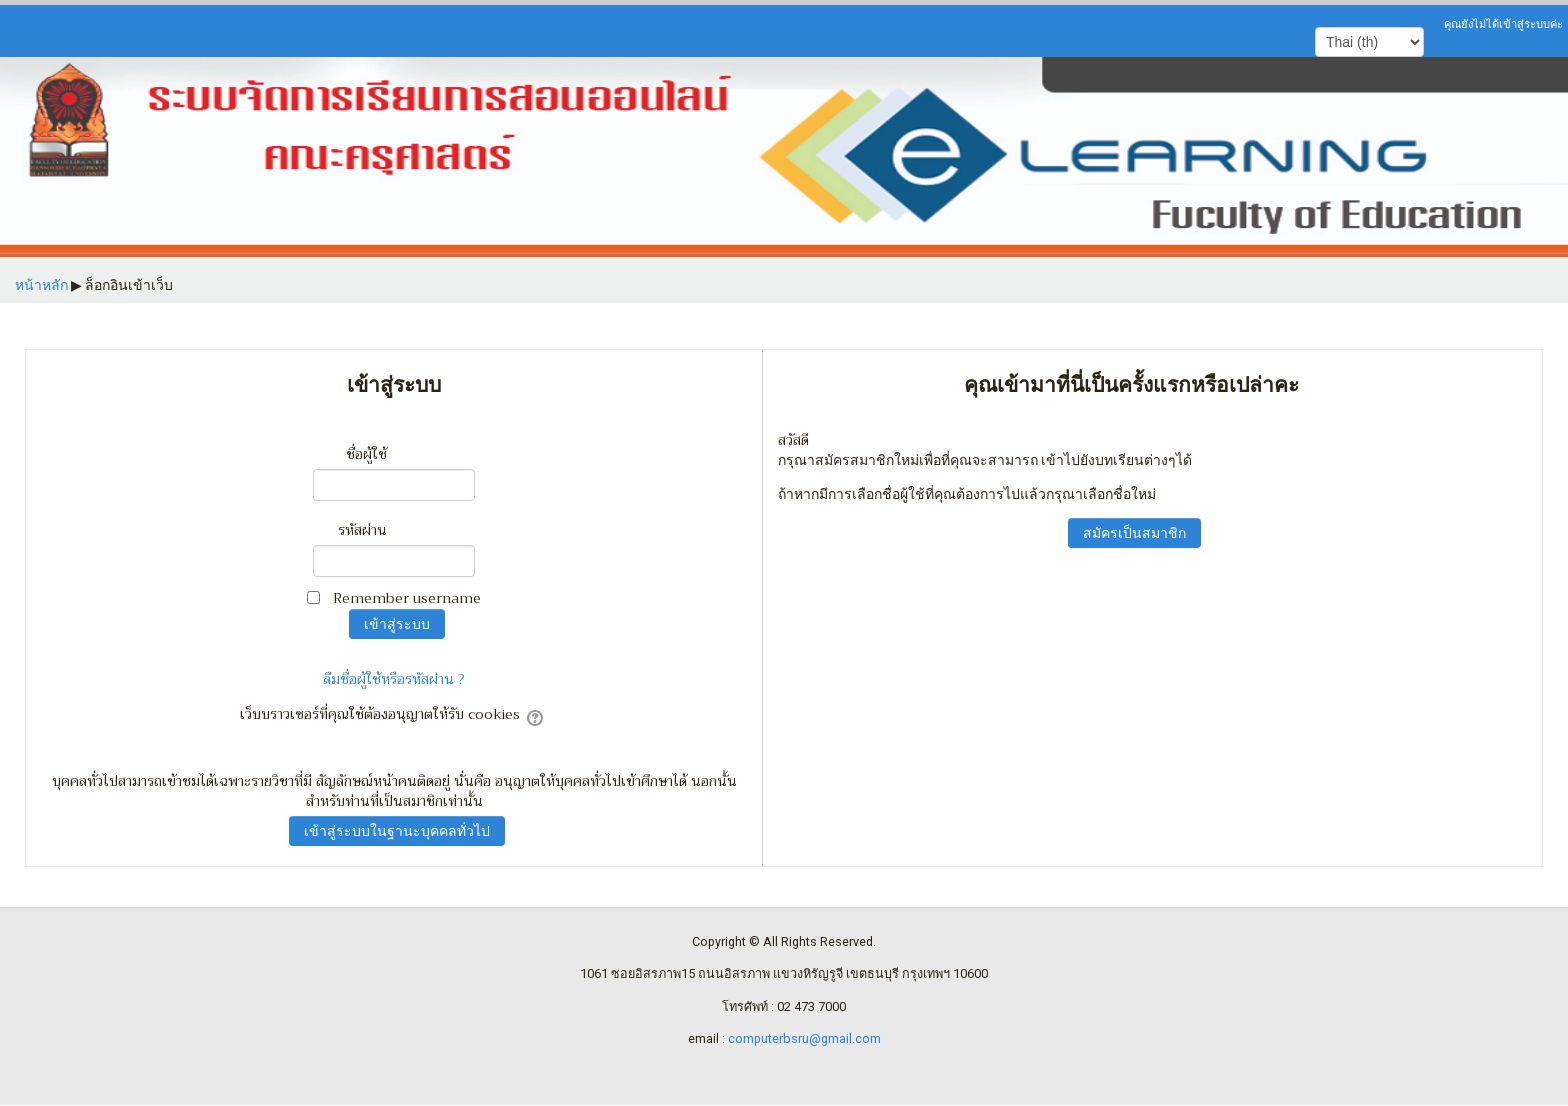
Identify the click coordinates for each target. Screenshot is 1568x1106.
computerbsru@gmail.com (804, 1038)
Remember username (407, 598)
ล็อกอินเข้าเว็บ (129, 285)
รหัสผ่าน (362, 530)
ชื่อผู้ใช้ (366, 454)
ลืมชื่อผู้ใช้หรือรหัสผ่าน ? (394, 679)
